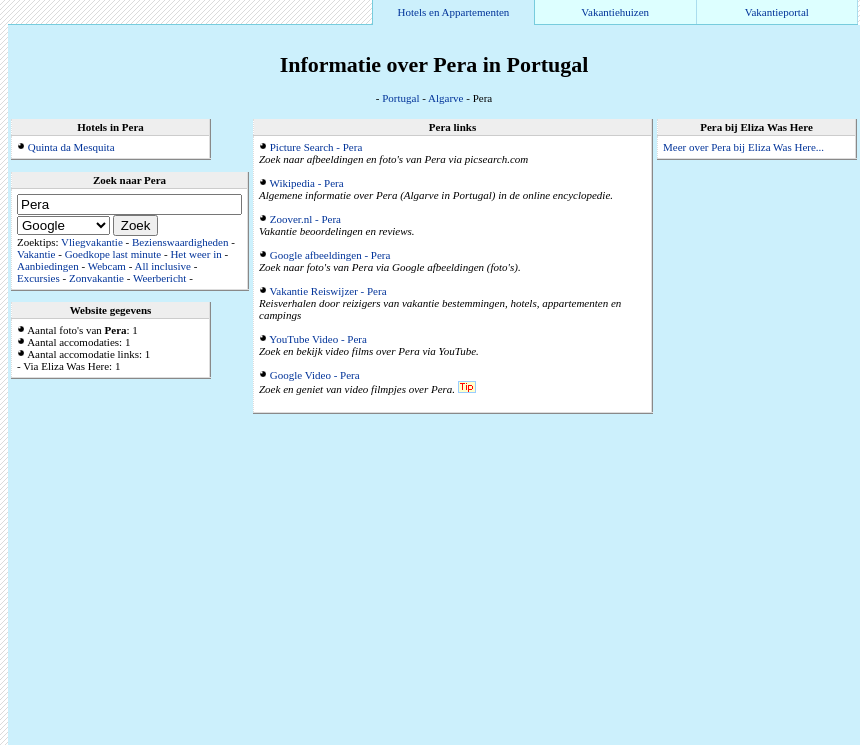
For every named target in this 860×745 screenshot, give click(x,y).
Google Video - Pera (315, 375)
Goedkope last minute (113, 254)
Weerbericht (159, 278)
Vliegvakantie (92, 242)
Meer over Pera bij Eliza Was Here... (743, 147)
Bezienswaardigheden (180, 242)
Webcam (107, 266)
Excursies (38, 278)
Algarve (445, 98)
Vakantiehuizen (615, 12)
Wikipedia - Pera (307, 183)
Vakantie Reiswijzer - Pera (328, 291)
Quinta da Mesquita (71, 147)
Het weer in (195, 254)
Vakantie (36, 254)
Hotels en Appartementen (454, 12)
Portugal (400, 98)
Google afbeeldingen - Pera (330, 255)
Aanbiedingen (48, 266)
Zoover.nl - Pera (305, 219)
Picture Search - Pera (316, 147)
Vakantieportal (777, 12)
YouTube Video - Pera (318, 339)
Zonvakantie (96, 278)
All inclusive (162, 266)
